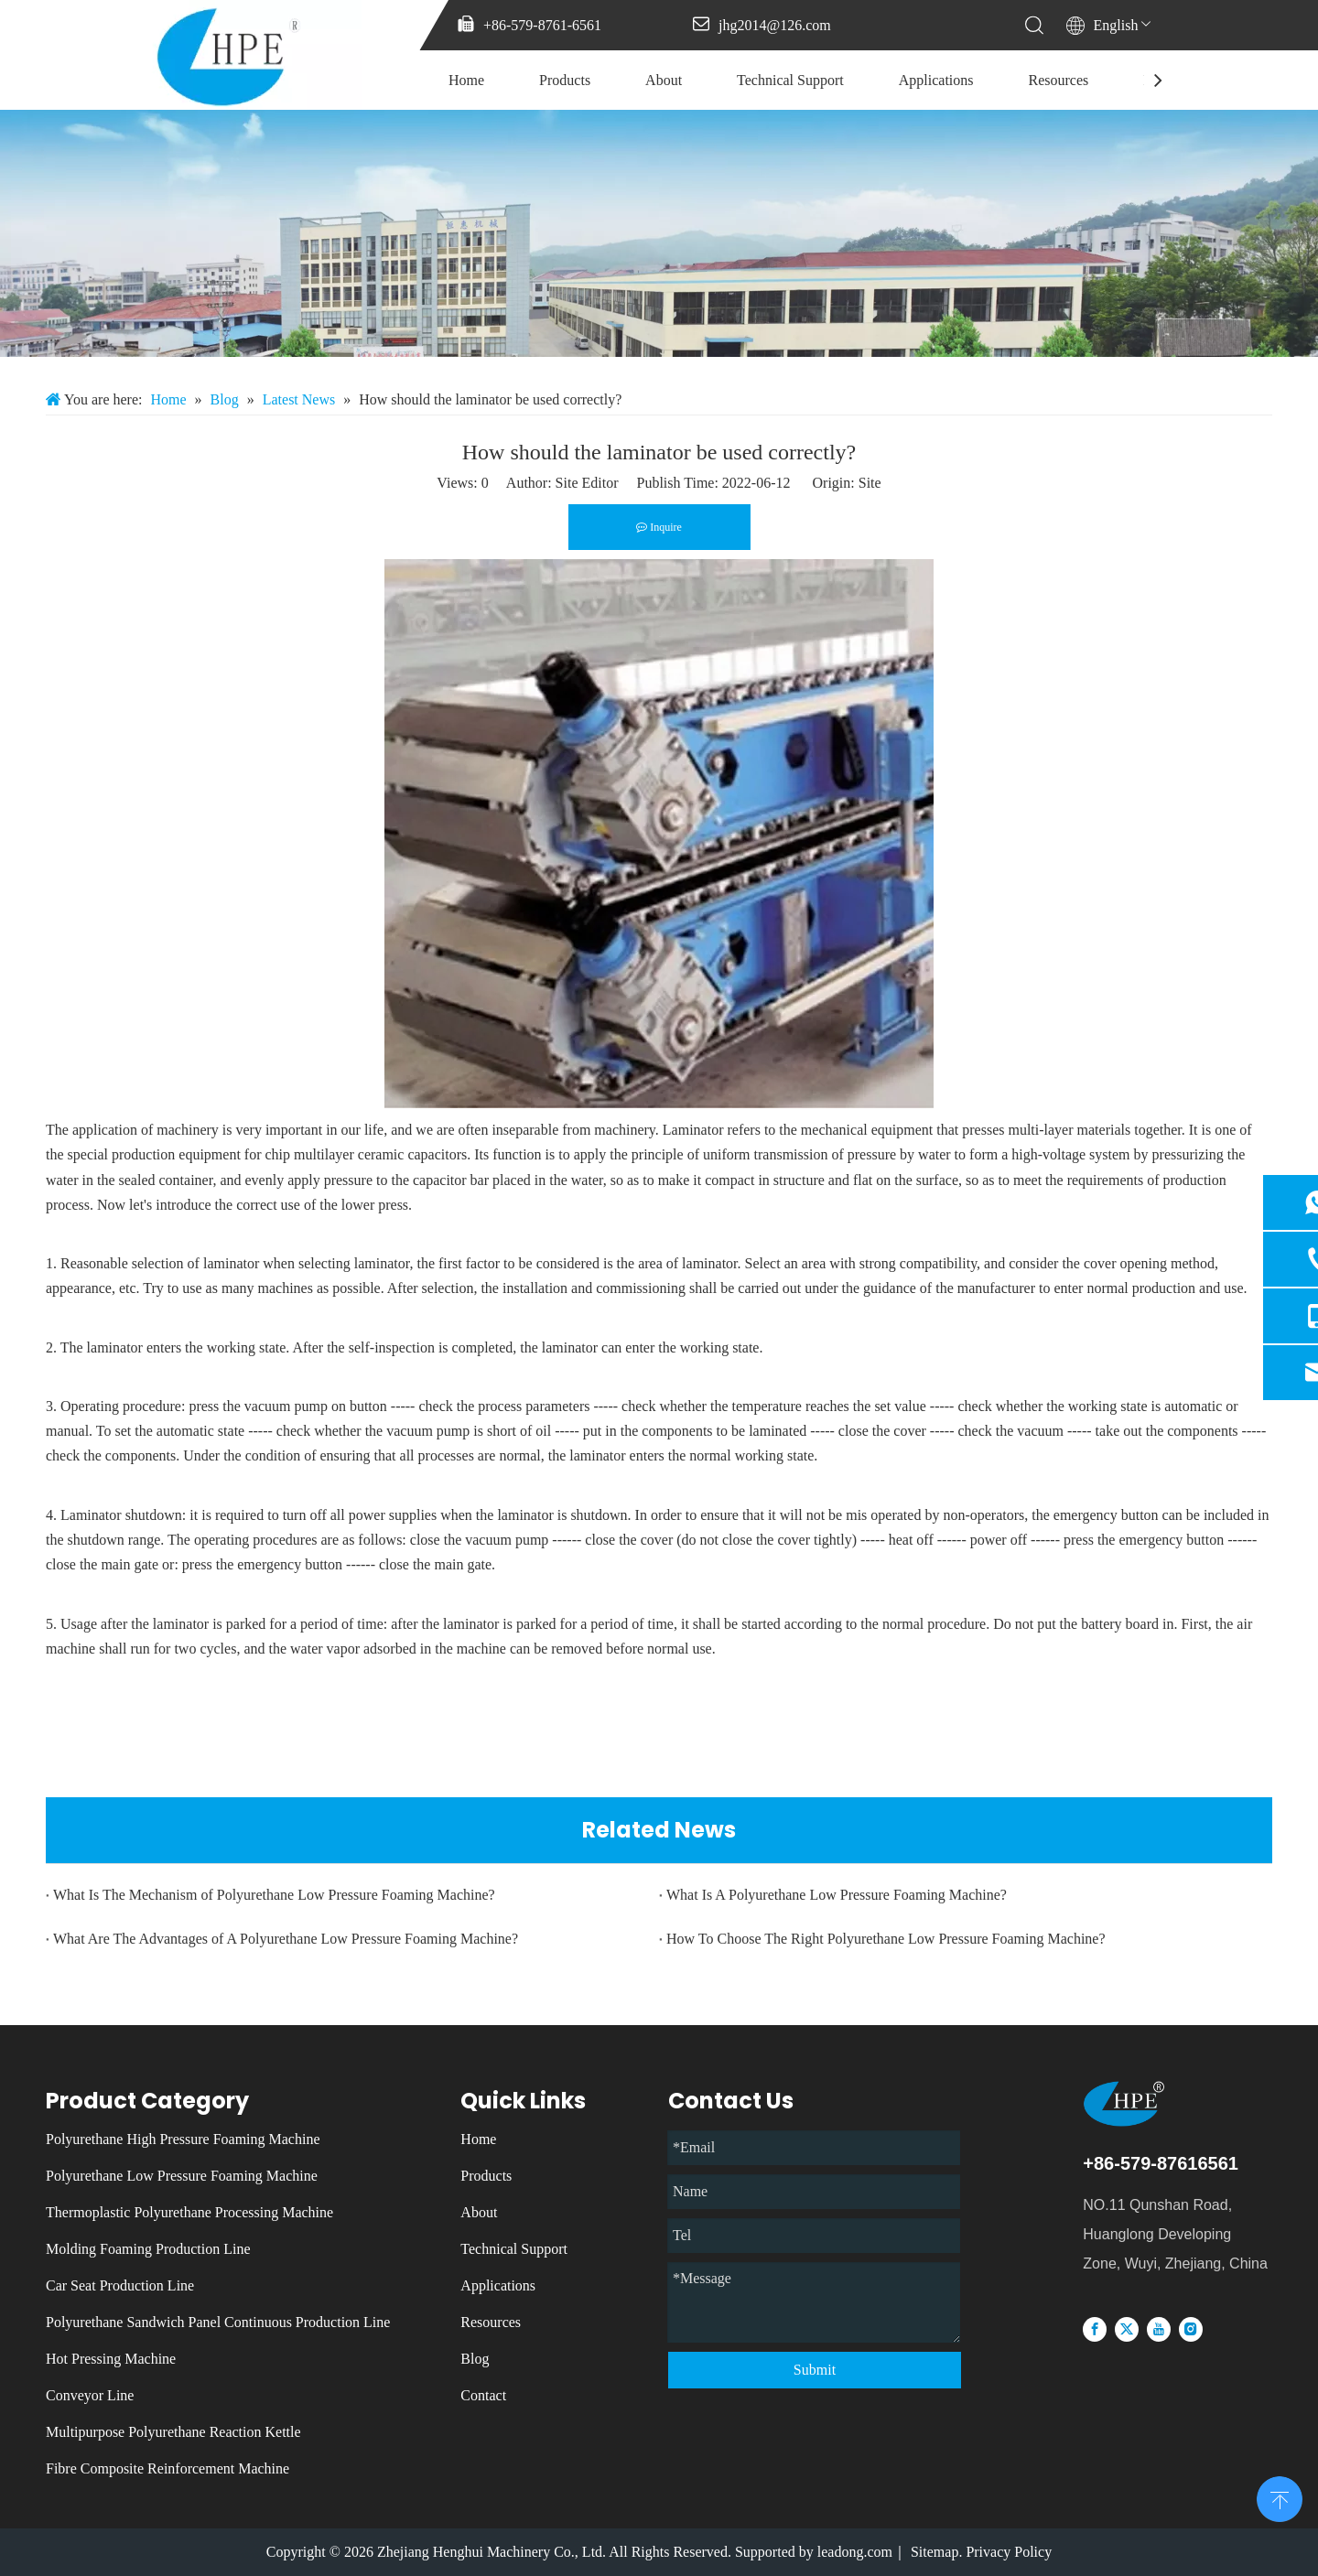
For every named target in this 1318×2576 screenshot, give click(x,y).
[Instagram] (1191, 2328)
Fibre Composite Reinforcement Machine (167, 2468)
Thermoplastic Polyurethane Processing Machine (189, 2212)
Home (466, 80)
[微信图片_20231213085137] (659, 233)
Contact (483, 2395)
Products (564, 80)
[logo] (1154, 2103)
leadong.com (854, 2552)
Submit (815, 2369)
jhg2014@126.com (774, 25)
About (663, 80)
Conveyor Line (90, 2395)
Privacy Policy (1009, 2552)
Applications (936, 80)
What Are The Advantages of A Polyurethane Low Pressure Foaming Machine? (285, 1938)
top (1279, 2497)
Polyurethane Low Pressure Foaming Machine (182, 2175)
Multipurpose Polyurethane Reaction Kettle (173, 2432)
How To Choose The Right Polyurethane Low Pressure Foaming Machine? (886, 1938)
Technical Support (790, 80)
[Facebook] (1095, 2328)
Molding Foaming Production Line (148, 2249)
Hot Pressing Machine (111, 2358)
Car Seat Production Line (120, 2285)
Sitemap (934, 2552)
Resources (1059, 80)
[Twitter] (1127, 2328)
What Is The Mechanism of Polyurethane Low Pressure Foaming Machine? (274, 1894)
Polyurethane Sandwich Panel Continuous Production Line (218, 2322)
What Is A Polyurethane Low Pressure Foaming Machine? (836, 1894)
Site (870, 482)
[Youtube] (1159, 2328)
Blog (474, 2358)
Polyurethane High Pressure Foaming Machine (183, 2139)
